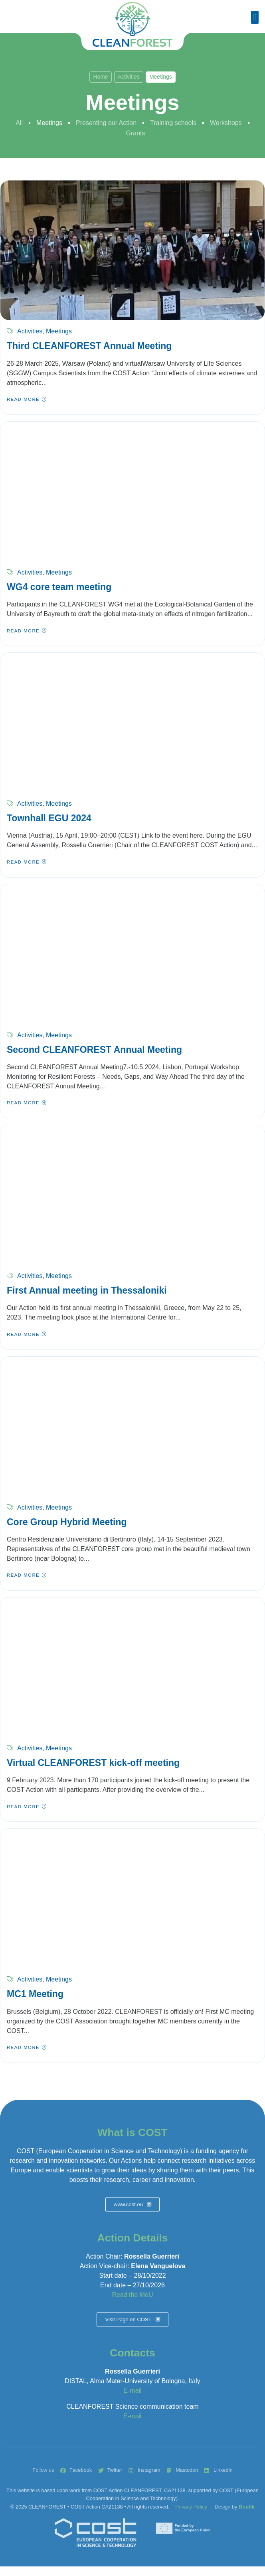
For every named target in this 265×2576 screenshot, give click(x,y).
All (19, 122)
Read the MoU (132, 2294)
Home (100, 76)
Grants (135, 133)
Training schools (173, 122)
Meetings (49, 122)
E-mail (132, 2390)
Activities (129, 76)
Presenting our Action (106, 122)
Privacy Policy (191, 2507)
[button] (255, 17)
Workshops (226, 122)
